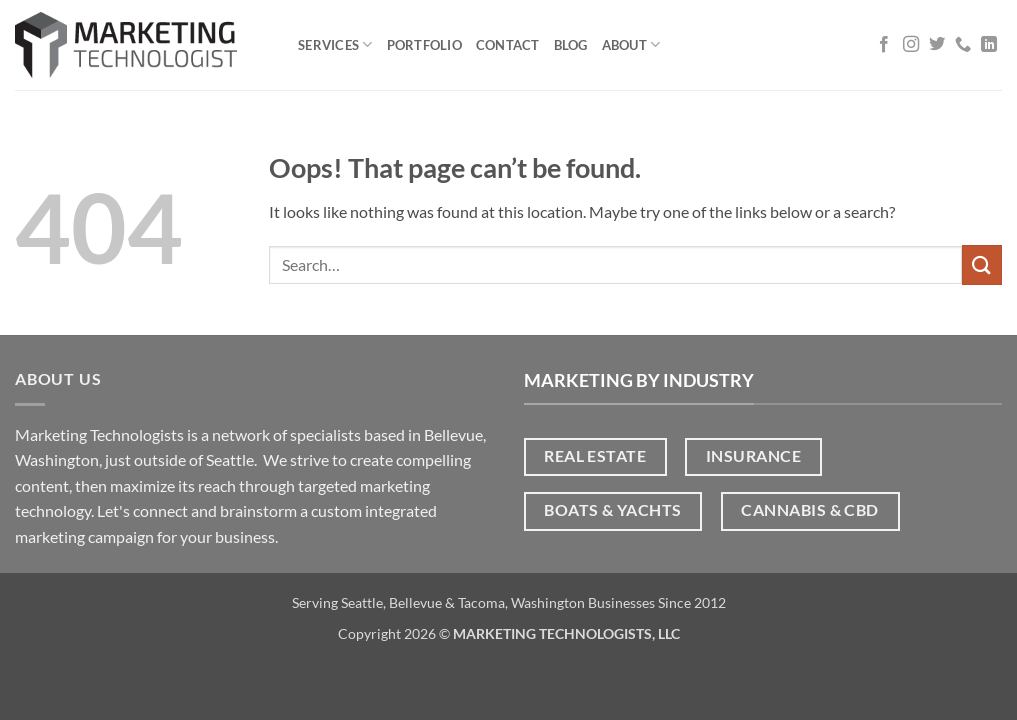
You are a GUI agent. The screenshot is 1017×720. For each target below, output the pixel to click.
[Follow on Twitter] (937, 45)
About (631, 44)
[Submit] (982, 264)
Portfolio (424, 45)
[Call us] (963, 45)
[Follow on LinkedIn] (989, 45)
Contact (508, 45)
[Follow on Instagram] (911, 45)
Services (335, 44)
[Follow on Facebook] (884, 45)
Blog (571, 45)
